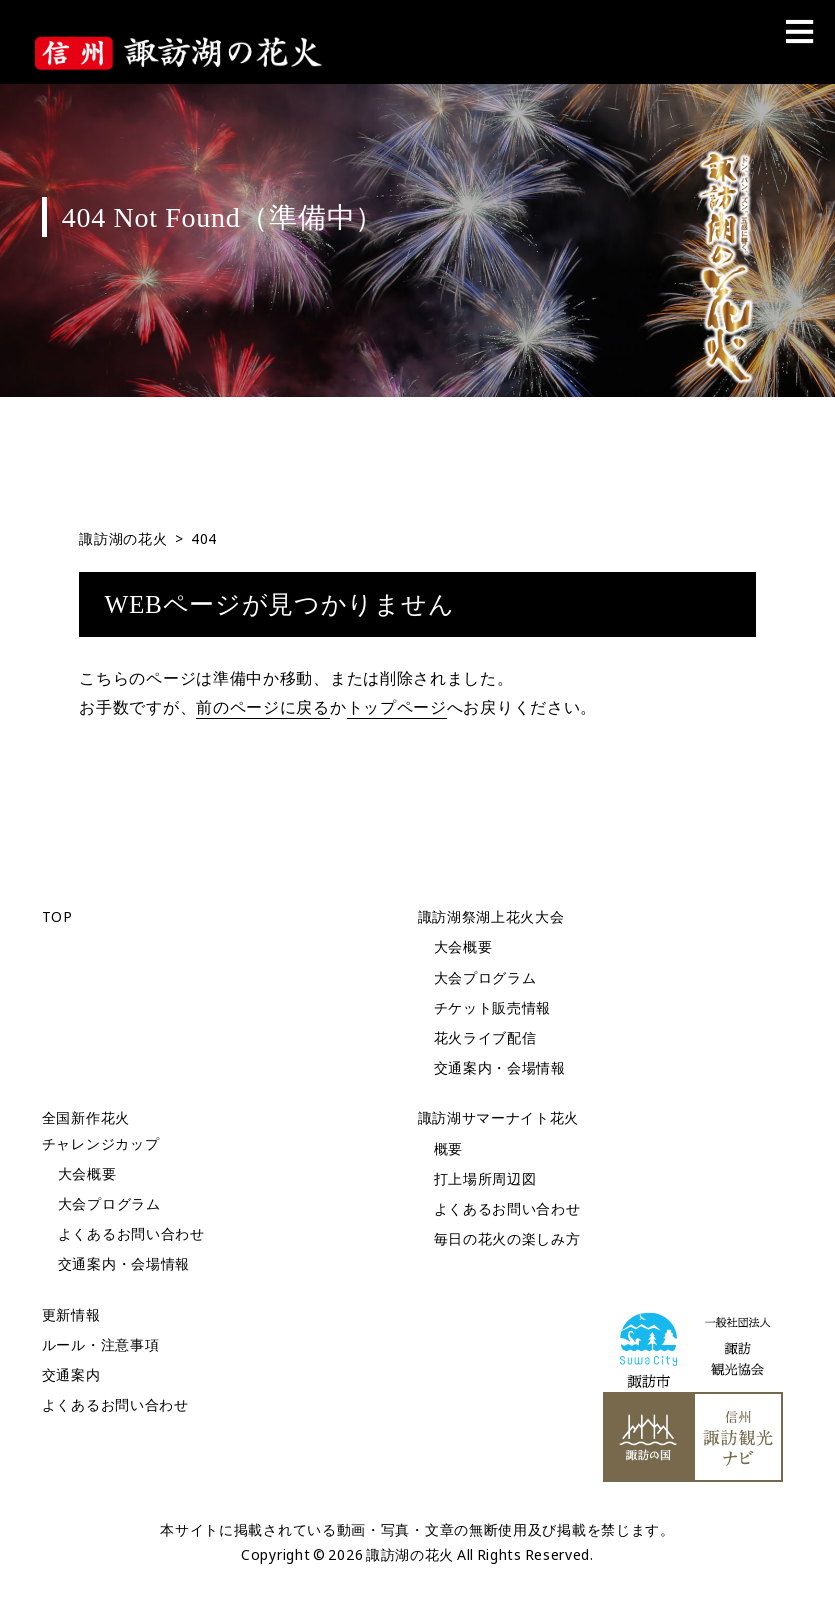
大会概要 (463, 946)
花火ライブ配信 (485, 1037)
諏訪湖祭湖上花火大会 (491, 916)
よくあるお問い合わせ (131, 1233)
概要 (448, 1148)
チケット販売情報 (493, 1007)
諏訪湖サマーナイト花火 (499, 1117)
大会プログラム (485, 977)
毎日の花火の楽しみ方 (507, 1238)
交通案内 (71, 1374)
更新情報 (71, 1314)
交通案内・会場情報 (500, 1067)
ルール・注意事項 (101, 1344)
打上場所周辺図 (485, 1178)
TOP (57, 916)
